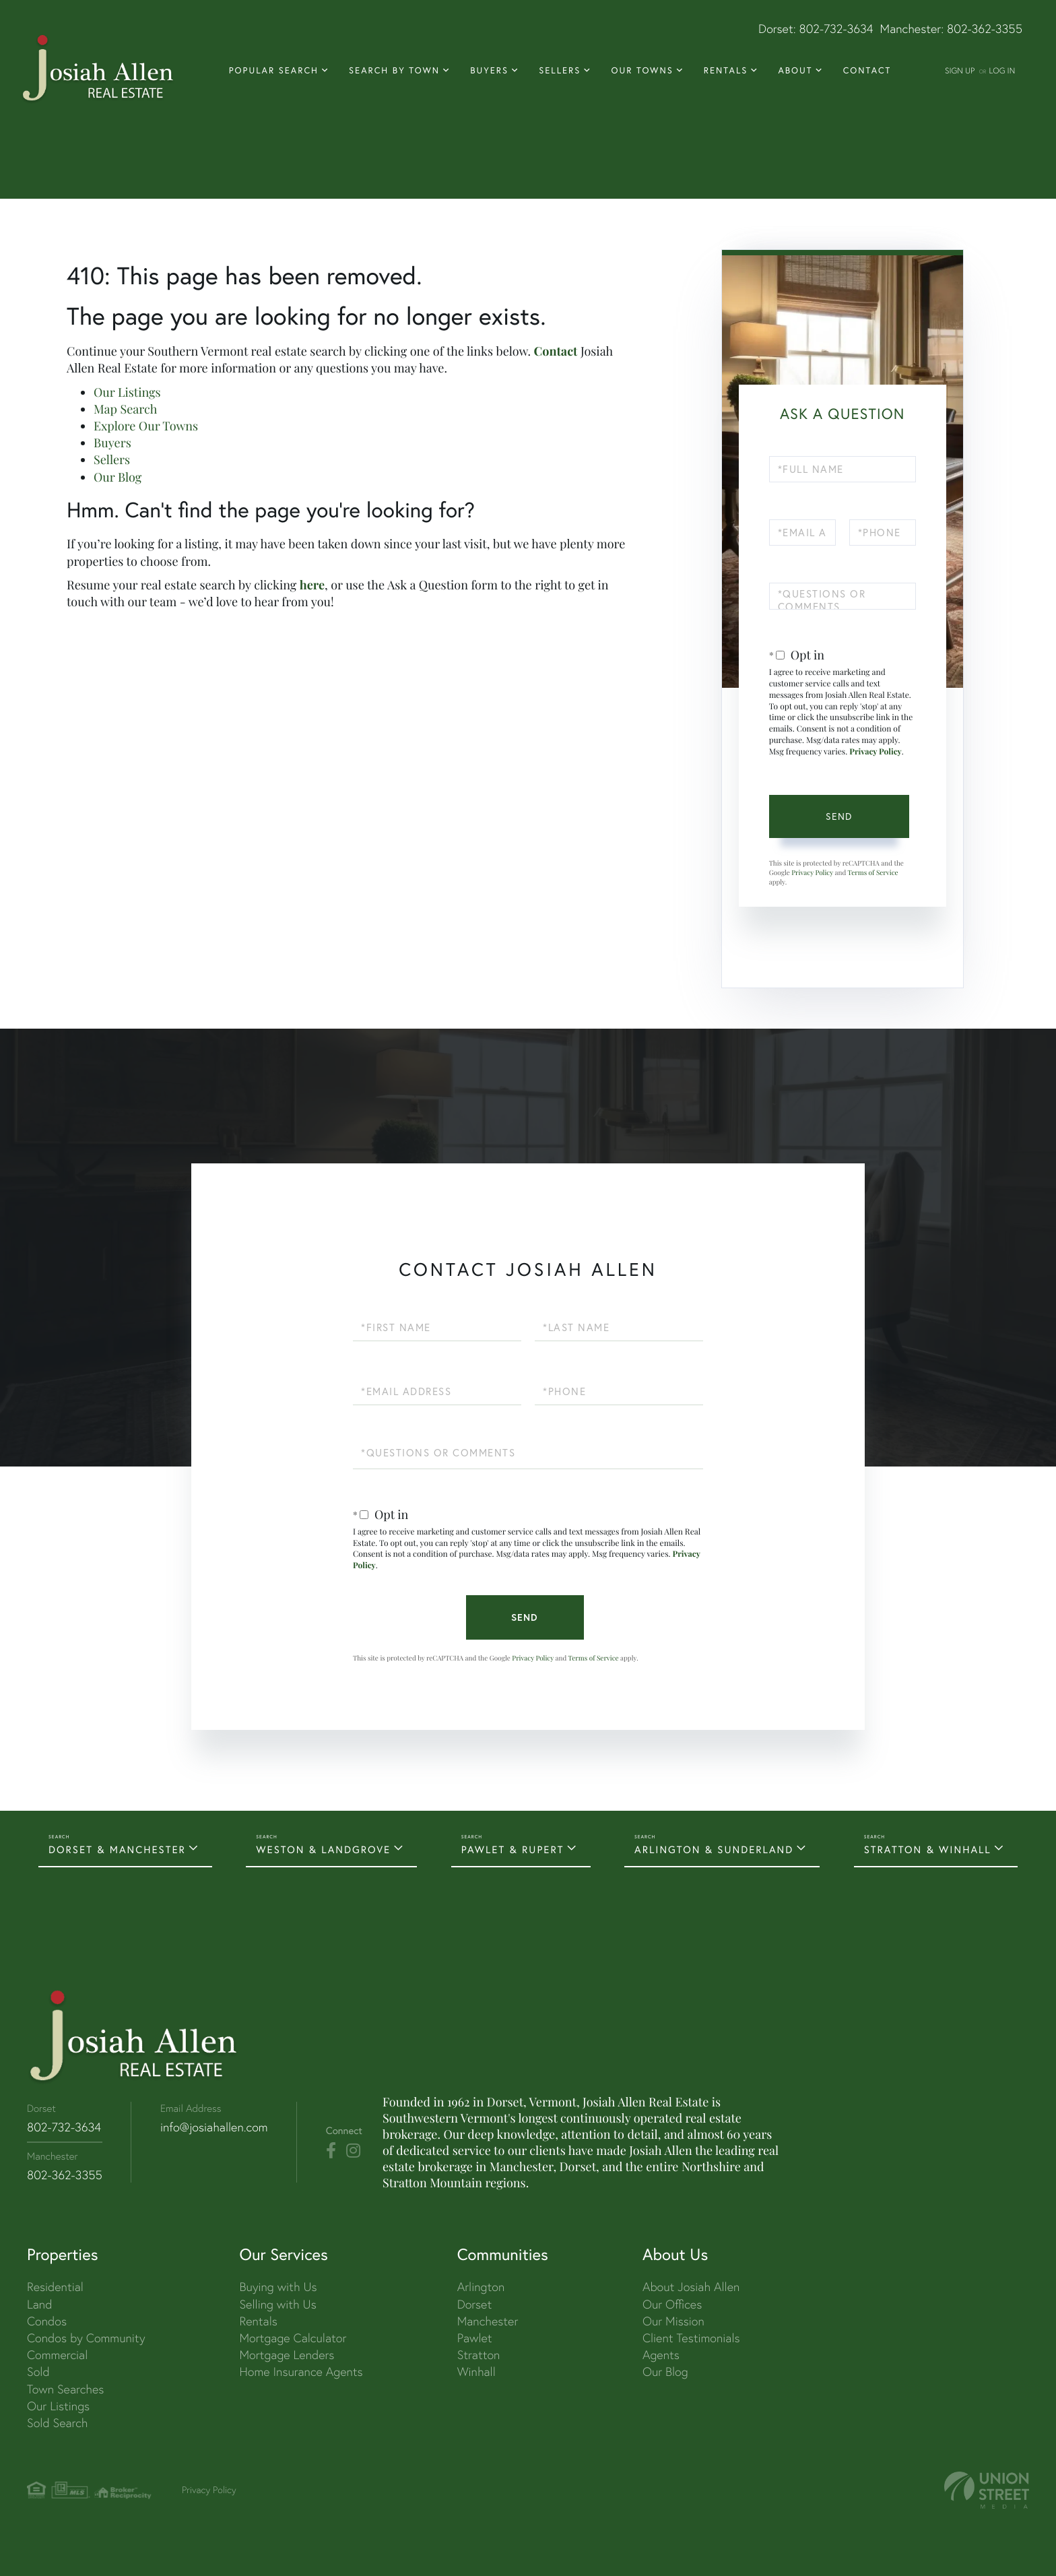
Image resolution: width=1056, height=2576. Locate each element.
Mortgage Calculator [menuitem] (292, 2338)
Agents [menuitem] (661, 2354)
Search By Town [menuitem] (394, 70)
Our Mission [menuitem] (673, 2321)
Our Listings (127, 392)
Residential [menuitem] (55, 2286)
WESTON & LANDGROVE (323, 1849)
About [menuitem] (795, 70)
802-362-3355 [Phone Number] (64, 2175)
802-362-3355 (984, 28)
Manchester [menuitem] (488, 2321)
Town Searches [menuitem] (65, 2389)
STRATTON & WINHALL (927, 1849)
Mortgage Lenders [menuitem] (286, 2354)
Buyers (112, 442)
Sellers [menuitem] (560, 70)
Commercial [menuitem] (57, 2354)
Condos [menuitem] (47, 2321)
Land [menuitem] (39, 2304)
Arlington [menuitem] (481, 2286)
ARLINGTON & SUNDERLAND (713, 1849)
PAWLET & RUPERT (512, 1849)
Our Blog (117, 477)
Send (839, 816)
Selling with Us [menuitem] (277, 2304)
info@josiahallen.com (214, 2127)
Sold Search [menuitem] (57, 2422)
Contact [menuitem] (867, 70)
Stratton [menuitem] (478, 2354)
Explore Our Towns (146, 426)
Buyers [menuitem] (489, 70)
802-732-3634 (836, 28)
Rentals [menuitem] (726, 70)
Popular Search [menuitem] (274, 70)
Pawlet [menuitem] (474, 2338)
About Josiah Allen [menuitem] (690, 2286)
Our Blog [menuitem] (665, 2371)
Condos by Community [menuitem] (86, 2338)
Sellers (112, 459)
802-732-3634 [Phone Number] (64, 2127)
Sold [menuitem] (38, 2371)
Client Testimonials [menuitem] (691, 2338)
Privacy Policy (875, 751)
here (312, 585)
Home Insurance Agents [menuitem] (300, 2371)
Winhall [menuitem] (476, 2371)
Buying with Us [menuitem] (278, 2286)
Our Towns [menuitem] (642, 70)
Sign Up (960, 70)
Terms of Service (872, 872)
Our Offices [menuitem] (672, 2304)
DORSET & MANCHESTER (117, 1849)
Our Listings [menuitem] (58, 2406)
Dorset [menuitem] (474, 2304)
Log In (1002, 70)
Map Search (125, 409)
